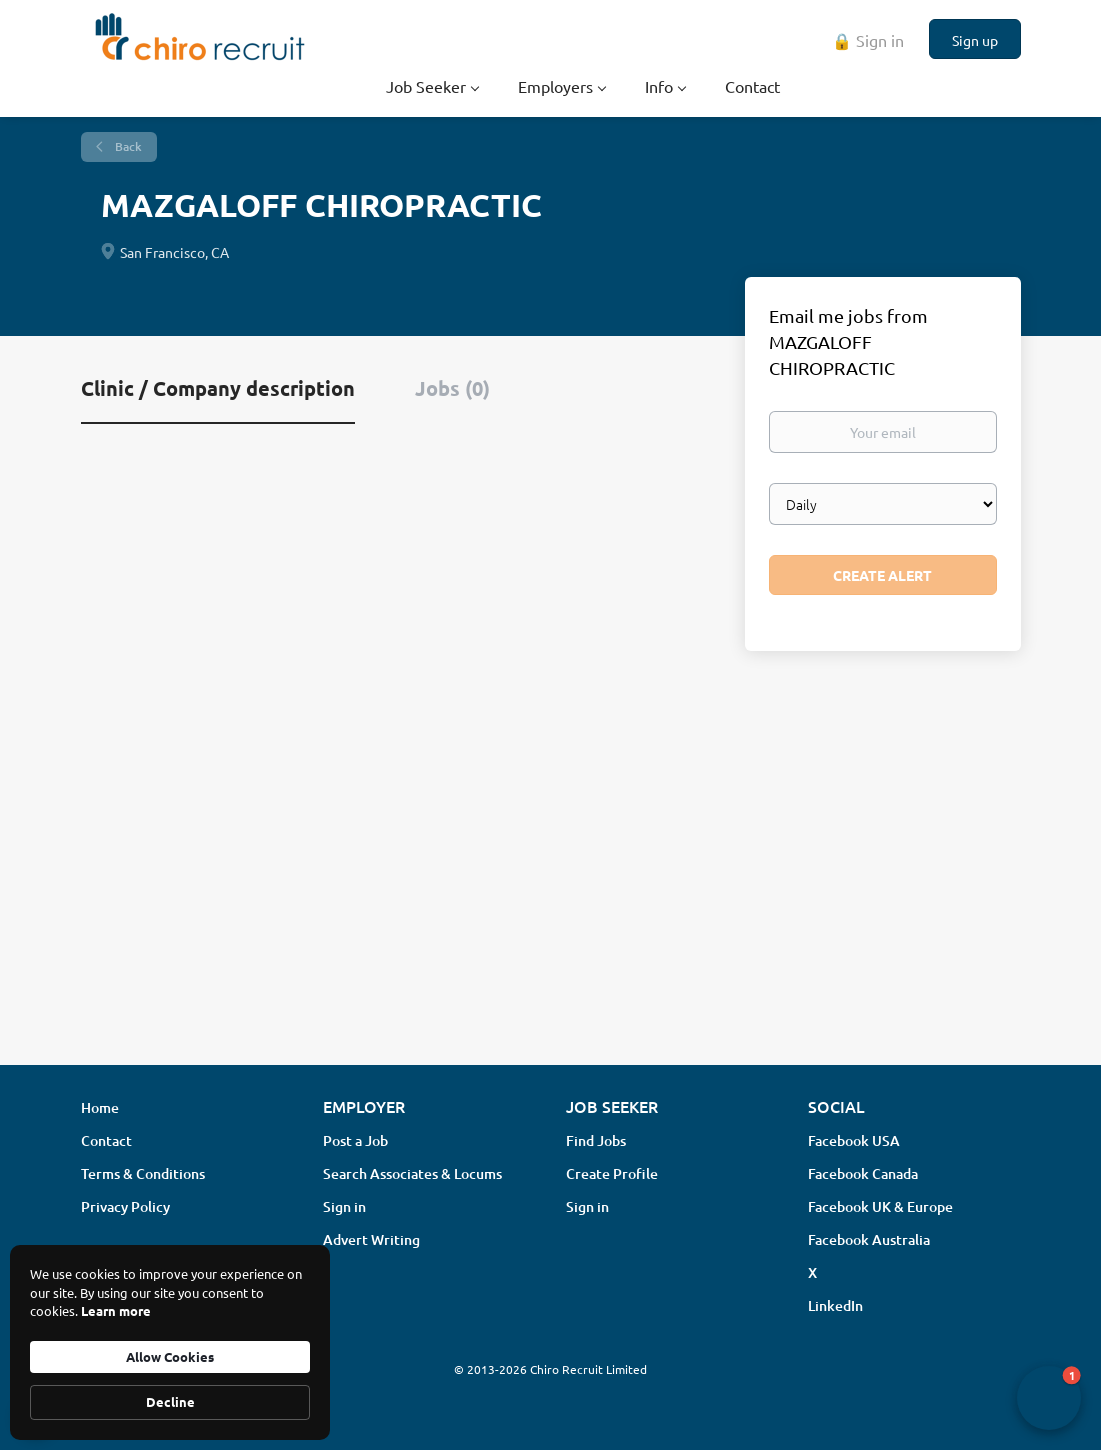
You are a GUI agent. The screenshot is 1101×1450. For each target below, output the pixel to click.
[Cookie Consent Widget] (170, 1342)
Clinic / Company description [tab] (218, 388)
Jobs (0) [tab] (452, 388)
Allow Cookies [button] (170, 1356)
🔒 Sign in (868, 40)
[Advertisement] (550, 891)
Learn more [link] (116, 1310)
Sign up (975, 40)
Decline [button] (170, 1401)
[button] (1049, 1398)
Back (127, 146)
